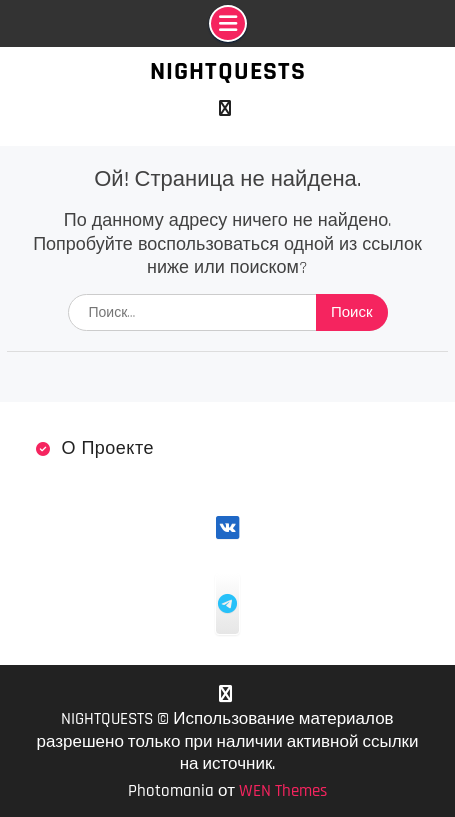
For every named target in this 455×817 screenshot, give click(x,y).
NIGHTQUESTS (228, 71)
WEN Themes (283, 791)
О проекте (107, 448)
